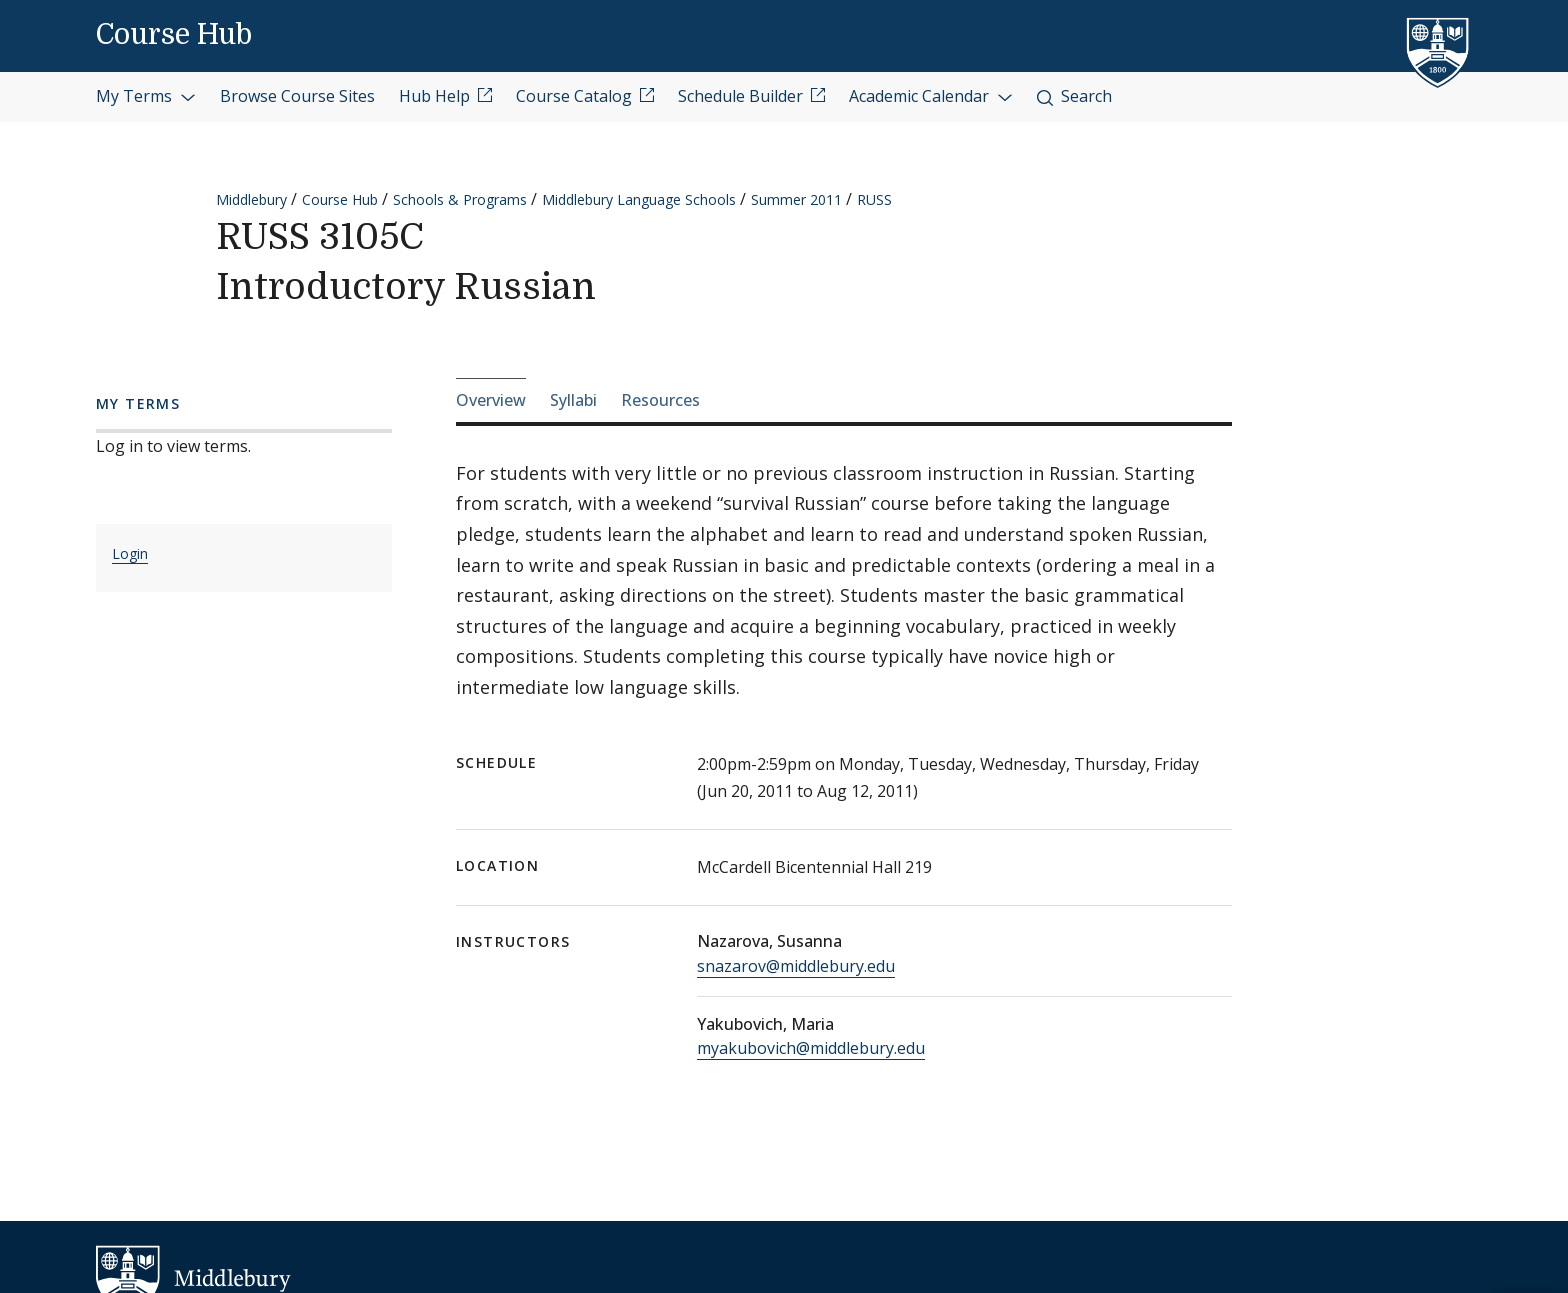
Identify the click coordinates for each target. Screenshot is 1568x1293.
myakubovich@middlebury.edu (811, 1048)
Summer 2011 (796, 199)
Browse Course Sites (297, 96)
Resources (660, 400)
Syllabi (573, 400)
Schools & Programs (460, 199)
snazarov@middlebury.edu (796, 966)
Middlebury (251, 199)
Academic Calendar (931, 96)
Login (130, 553)
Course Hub (174, 35)
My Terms (146, 96)
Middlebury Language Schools (639, 199)
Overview (491, 400)
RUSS (874, 199)
